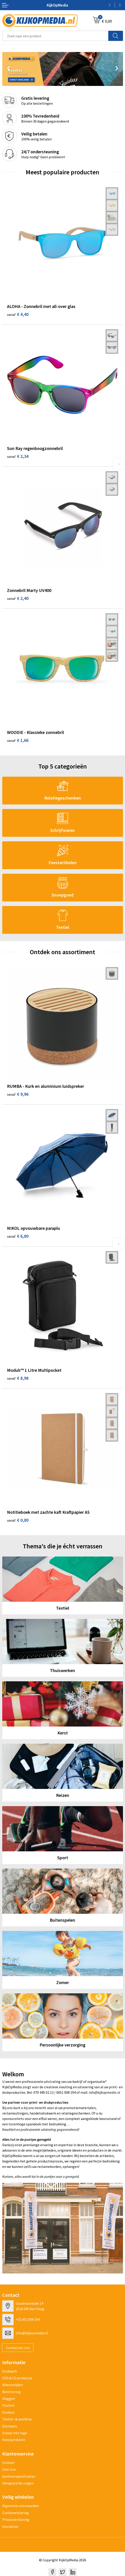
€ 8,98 (17, 1378)
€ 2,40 (17, 598)
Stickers (8, 2412)
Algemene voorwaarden (20, 2505)
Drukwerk (9, 2371)
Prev (8, 69)
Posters (8, 2405)
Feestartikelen (13, 2439)
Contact (8, 2462)
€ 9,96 (17, 1094)
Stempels (9, 2426)
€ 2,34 (17, 456)
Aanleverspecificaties (18, 2476)
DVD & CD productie (17, 2378)
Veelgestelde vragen (18, 2483)
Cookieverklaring (15, 2512)
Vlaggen (8, 2398)
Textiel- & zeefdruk (17, 2419)
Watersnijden (12, 2384)
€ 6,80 (17, 1236)
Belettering (11, 2391)
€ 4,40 (17, 314)
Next (117, 69)
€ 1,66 (17, 740)
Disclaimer (10, 2526)
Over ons (9, 2469)
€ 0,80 (17, 1520)
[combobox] (55, 36)
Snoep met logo (14, 2433)
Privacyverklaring (15, 2519)
